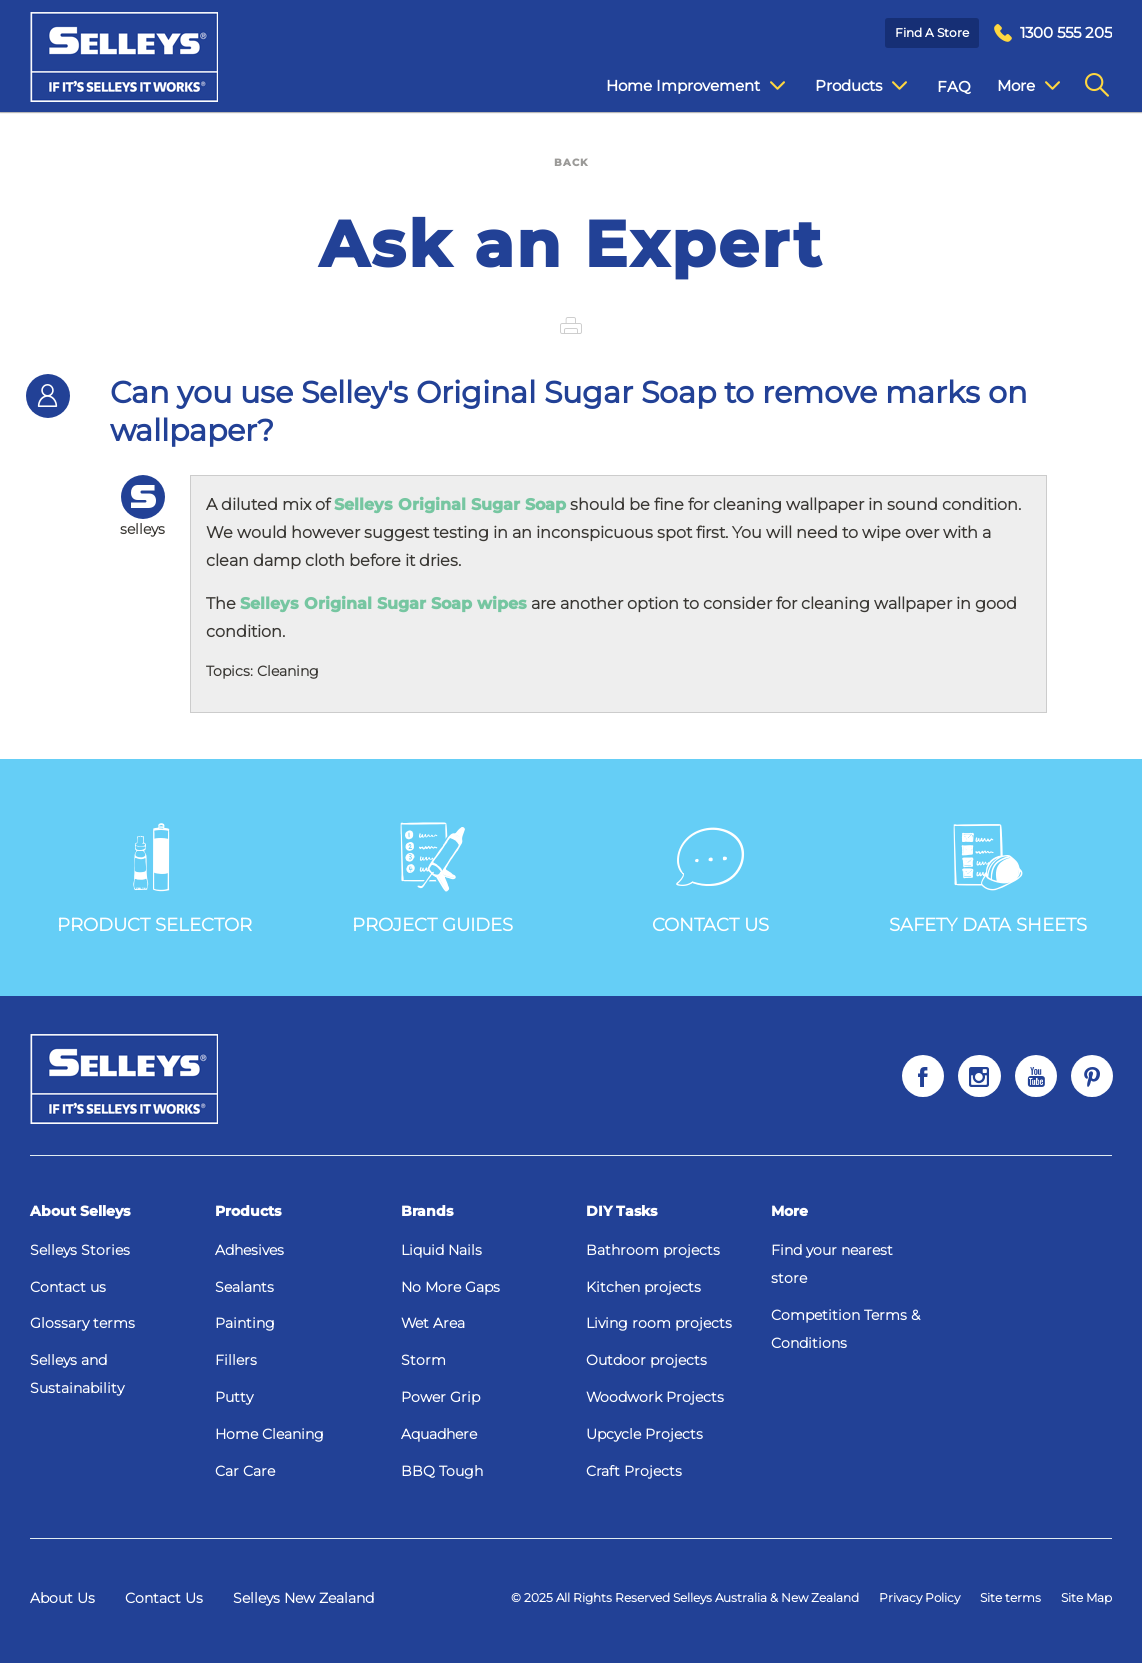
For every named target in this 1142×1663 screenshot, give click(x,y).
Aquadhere (439, 1434)
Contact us (68, 1287)
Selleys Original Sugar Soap (450, 504)
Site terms (1010, 1597)
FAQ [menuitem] (939, 86)
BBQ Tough (442, 1471)
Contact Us (164, 1598)
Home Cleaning (269, 1434)
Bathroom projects (653, 1250)
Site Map (1086, 1597)
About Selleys (80, 1211)
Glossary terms (82, 1323)
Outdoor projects (646, 1360)
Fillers (236, 1360)
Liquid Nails (441, 1250)
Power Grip (440, 1397)
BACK (571, 162)
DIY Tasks (621, 1211)
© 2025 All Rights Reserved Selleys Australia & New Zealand (685, 1597)
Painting (245, 1323)
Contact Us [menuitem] (1023, 86)
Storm (423, 1360)
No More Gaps (450, 1287)
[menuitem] (1053, 33)
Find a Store (932, 32)
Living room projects (659, 1323)
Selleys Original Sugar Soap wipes (383, 603)
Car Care (245, 1471)
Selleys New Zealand (303, 1598)
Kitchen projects (643, 1287)
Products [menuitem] (846, 86)
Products (248, 1211)
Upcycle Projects (644, 1434)
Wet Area (433, 1323)
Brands (427, 1211)
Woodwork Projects (655, 1397)
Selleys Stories (80, 1250)
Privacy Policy (919, 1597)
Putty (234, 1397)
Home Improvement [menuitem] (680, 86)
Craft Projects (634, 1471)
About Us (62, 1598)
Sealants (244, 1287)
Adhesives (249, 1250)
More (789, 1211)
